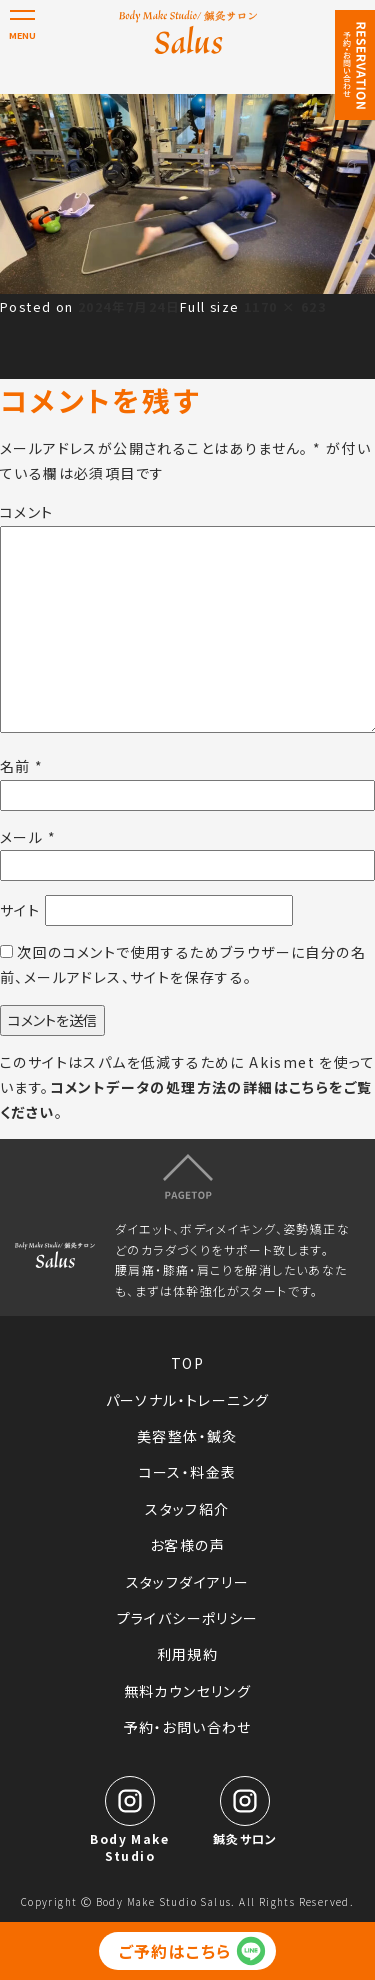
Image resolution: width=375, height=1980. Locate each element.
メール (28, 837)
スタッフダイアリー (188, 1582)
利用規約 (188, 1654)
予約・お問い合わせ (187, 1727)
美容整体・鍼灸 (187, 1436)
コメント (27, 512)
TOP (187, 1363)
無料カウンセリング (188, 1691)
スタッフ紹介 (187, 1509)
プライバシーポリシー (188, 1618)
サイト (20, 910)
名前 (22, 766)
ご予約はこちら (175, 1951)
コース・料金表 (188, 1472)
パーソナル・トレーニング (188, 1400)
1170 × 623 (285, 306)
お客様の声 (187, 1545)
